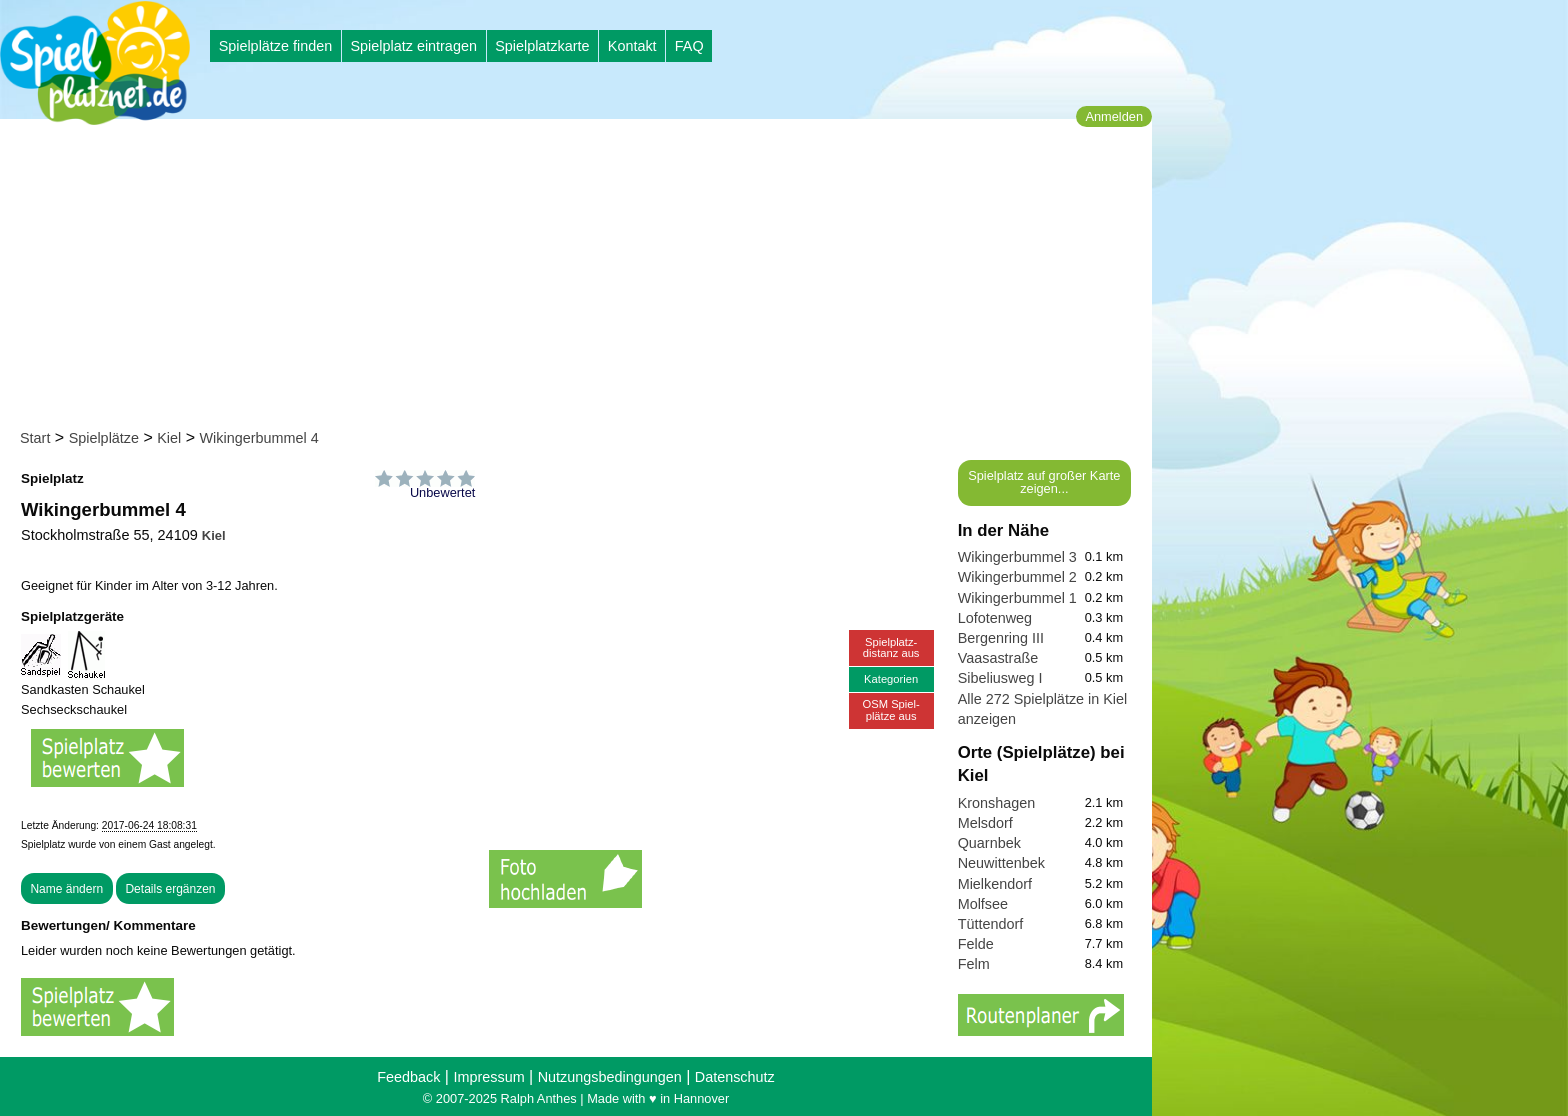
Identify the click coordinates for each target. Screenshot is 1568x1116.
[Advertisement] (582, 278)
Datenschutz (735, 1077)
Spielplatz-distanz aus (891, 647)
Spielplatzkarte (542, 46)
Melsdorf (985, 823)
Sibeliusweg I (1000, 678)
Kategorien (891, 679)
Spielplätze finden (276, 46)
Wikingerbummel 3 (1017, 557)
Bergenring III (1001, 638)
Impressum (488, 1077)
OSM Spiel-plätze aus (891, 709)
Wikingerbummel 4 (259, 438)
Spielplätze (104, 438)
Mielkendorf (995, 884)
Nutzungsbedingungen (610, 1077)
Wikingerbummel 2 (1017, 577)
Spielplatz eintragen (413, 46)
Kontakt (632, 46)
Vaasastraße (998, 658)
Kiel (169, 438)
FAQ (689, 46)
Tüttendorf (991, 924)
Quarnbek (989, 843)
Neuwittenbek (1001, 863)
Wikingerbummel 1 (1017, 598)
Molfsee (983, 904)
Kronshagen (997, 803)
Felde (976, 944)
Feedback (408, 1077)
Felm (974, 964)
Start (35, 438)
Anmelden (1114, 116)
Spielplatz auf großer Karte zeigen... (1044, 482)
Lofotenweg (995, 618)
